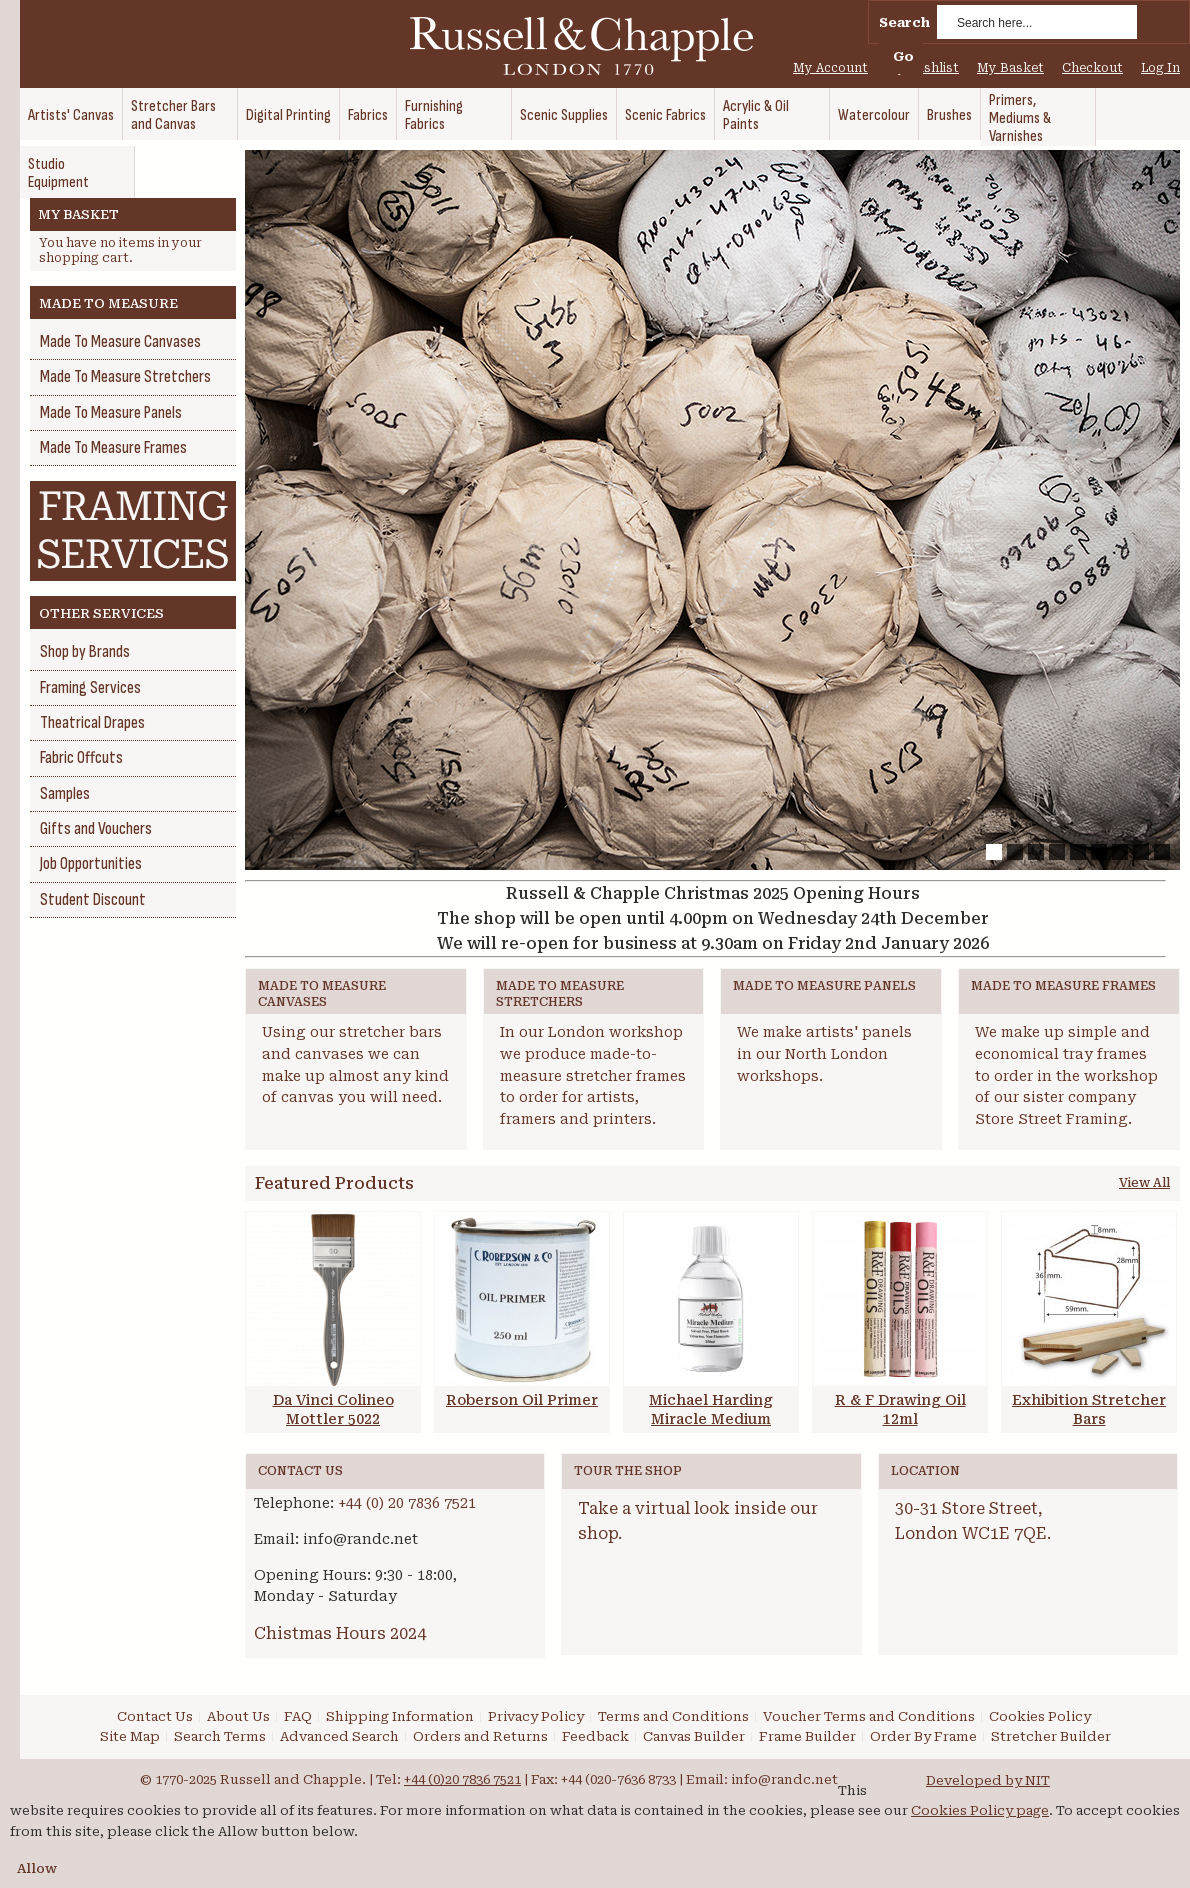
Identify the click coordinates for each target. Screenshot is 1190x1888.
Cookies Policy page (980, 1810)
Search (904, 22)
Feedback (595, 1736)
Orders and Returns (480, 1736)
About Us (238, 1716)
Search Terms (220, 1736)
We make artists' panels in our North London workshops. (824, 1053)
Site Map (130, 1736)
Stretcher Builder (1051, 1736)
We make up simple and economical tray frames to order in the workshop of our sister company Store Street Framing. (1066, 1075)
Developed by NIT (988, 1780)
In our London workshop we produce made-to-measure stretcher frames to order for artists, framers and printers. (593, 1075)
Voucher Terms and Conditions (869, 1716)
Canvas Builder (694, 1736)
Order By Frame (923, 1736)
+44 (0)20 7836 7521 (462, 1779)
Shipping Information (400, 1716)
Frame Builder (807, 1736)
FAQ (298, 1716)
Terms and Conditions (673, 1716)
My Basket (1010, 68)
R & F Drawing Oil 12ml (900, 1409)
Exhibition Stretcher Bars (1089, 1409)
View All (1144, 1183)
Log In (1160, 68)
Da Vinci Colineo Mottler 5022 (333, 1409)
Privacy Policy (536, 1716)
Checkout (1092, 68)
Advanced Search (339, 1736)
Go (903, 56)
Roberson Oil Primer (522, 1400)
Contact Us (155, 1716)
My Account (830, 68)
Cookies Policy (1040, 1716)
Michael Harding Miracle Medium (711, 1409)
